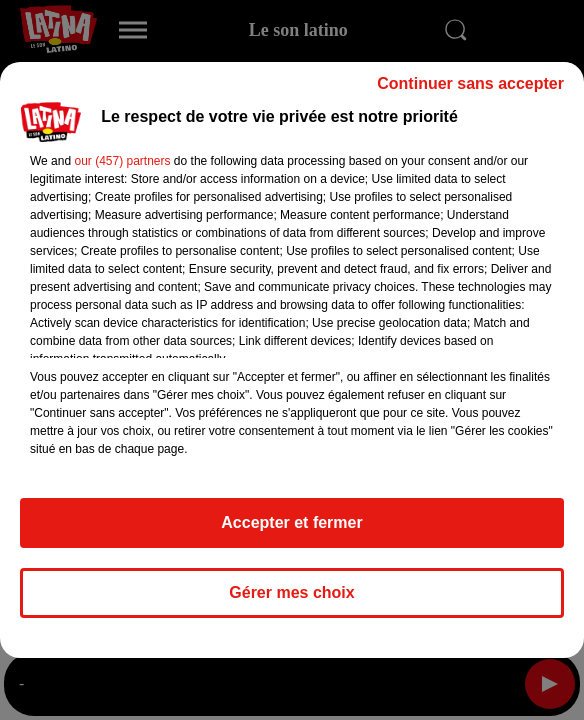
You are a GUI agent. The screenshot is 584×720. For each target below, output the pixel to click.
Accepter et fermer (291, 522)
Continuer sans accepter (470, 83)
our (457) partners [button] (122, 161)
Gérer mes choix (291, 592)
